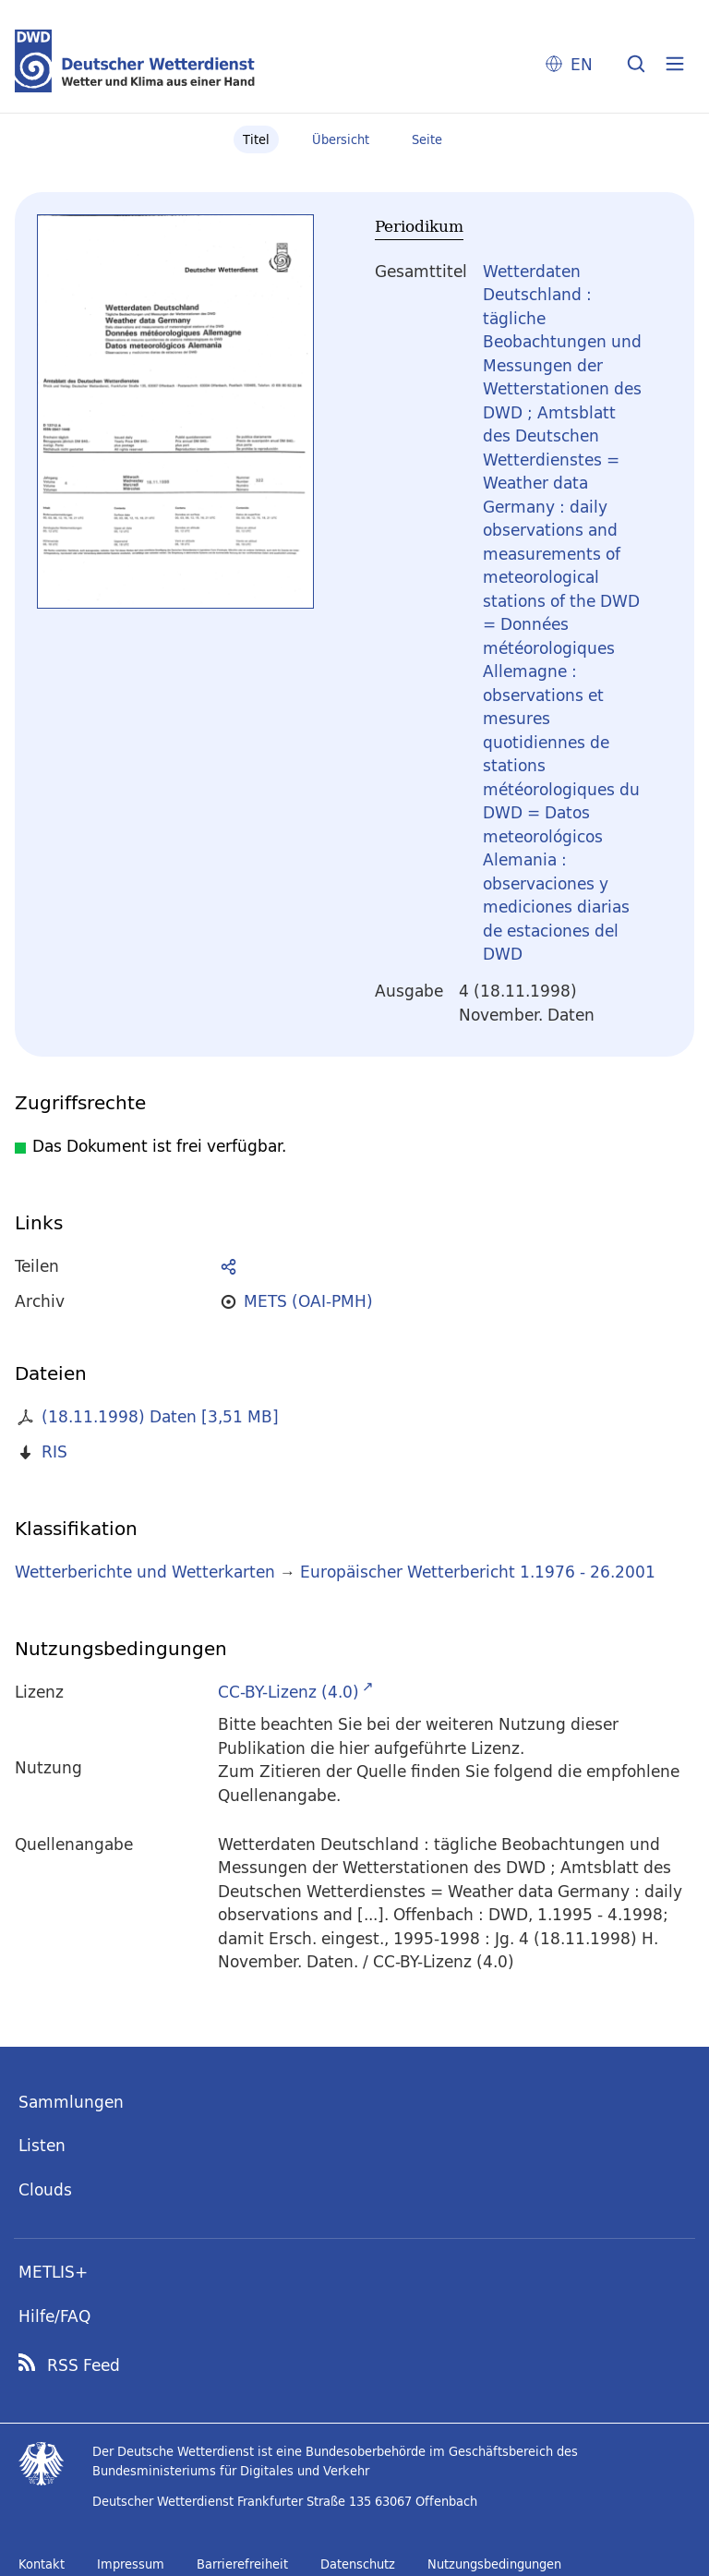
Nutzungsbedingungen (494, 2564)
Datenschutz (357, 2564)
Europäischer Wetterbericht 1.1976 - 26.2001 (477, 1571)
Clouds (45, 2189)
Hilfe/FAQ (54, 2316)
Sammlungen (71, 2101)
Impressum (130, 2564)
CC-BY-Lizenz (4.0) (288, 1691)
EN (582, 64)
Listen (42, 2145)
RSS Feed (83, 2365)
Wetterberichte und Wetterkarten (145, 1571)
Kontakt (41, 2564)
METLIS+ (53, 2271)
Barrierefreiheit (242, 2564)
